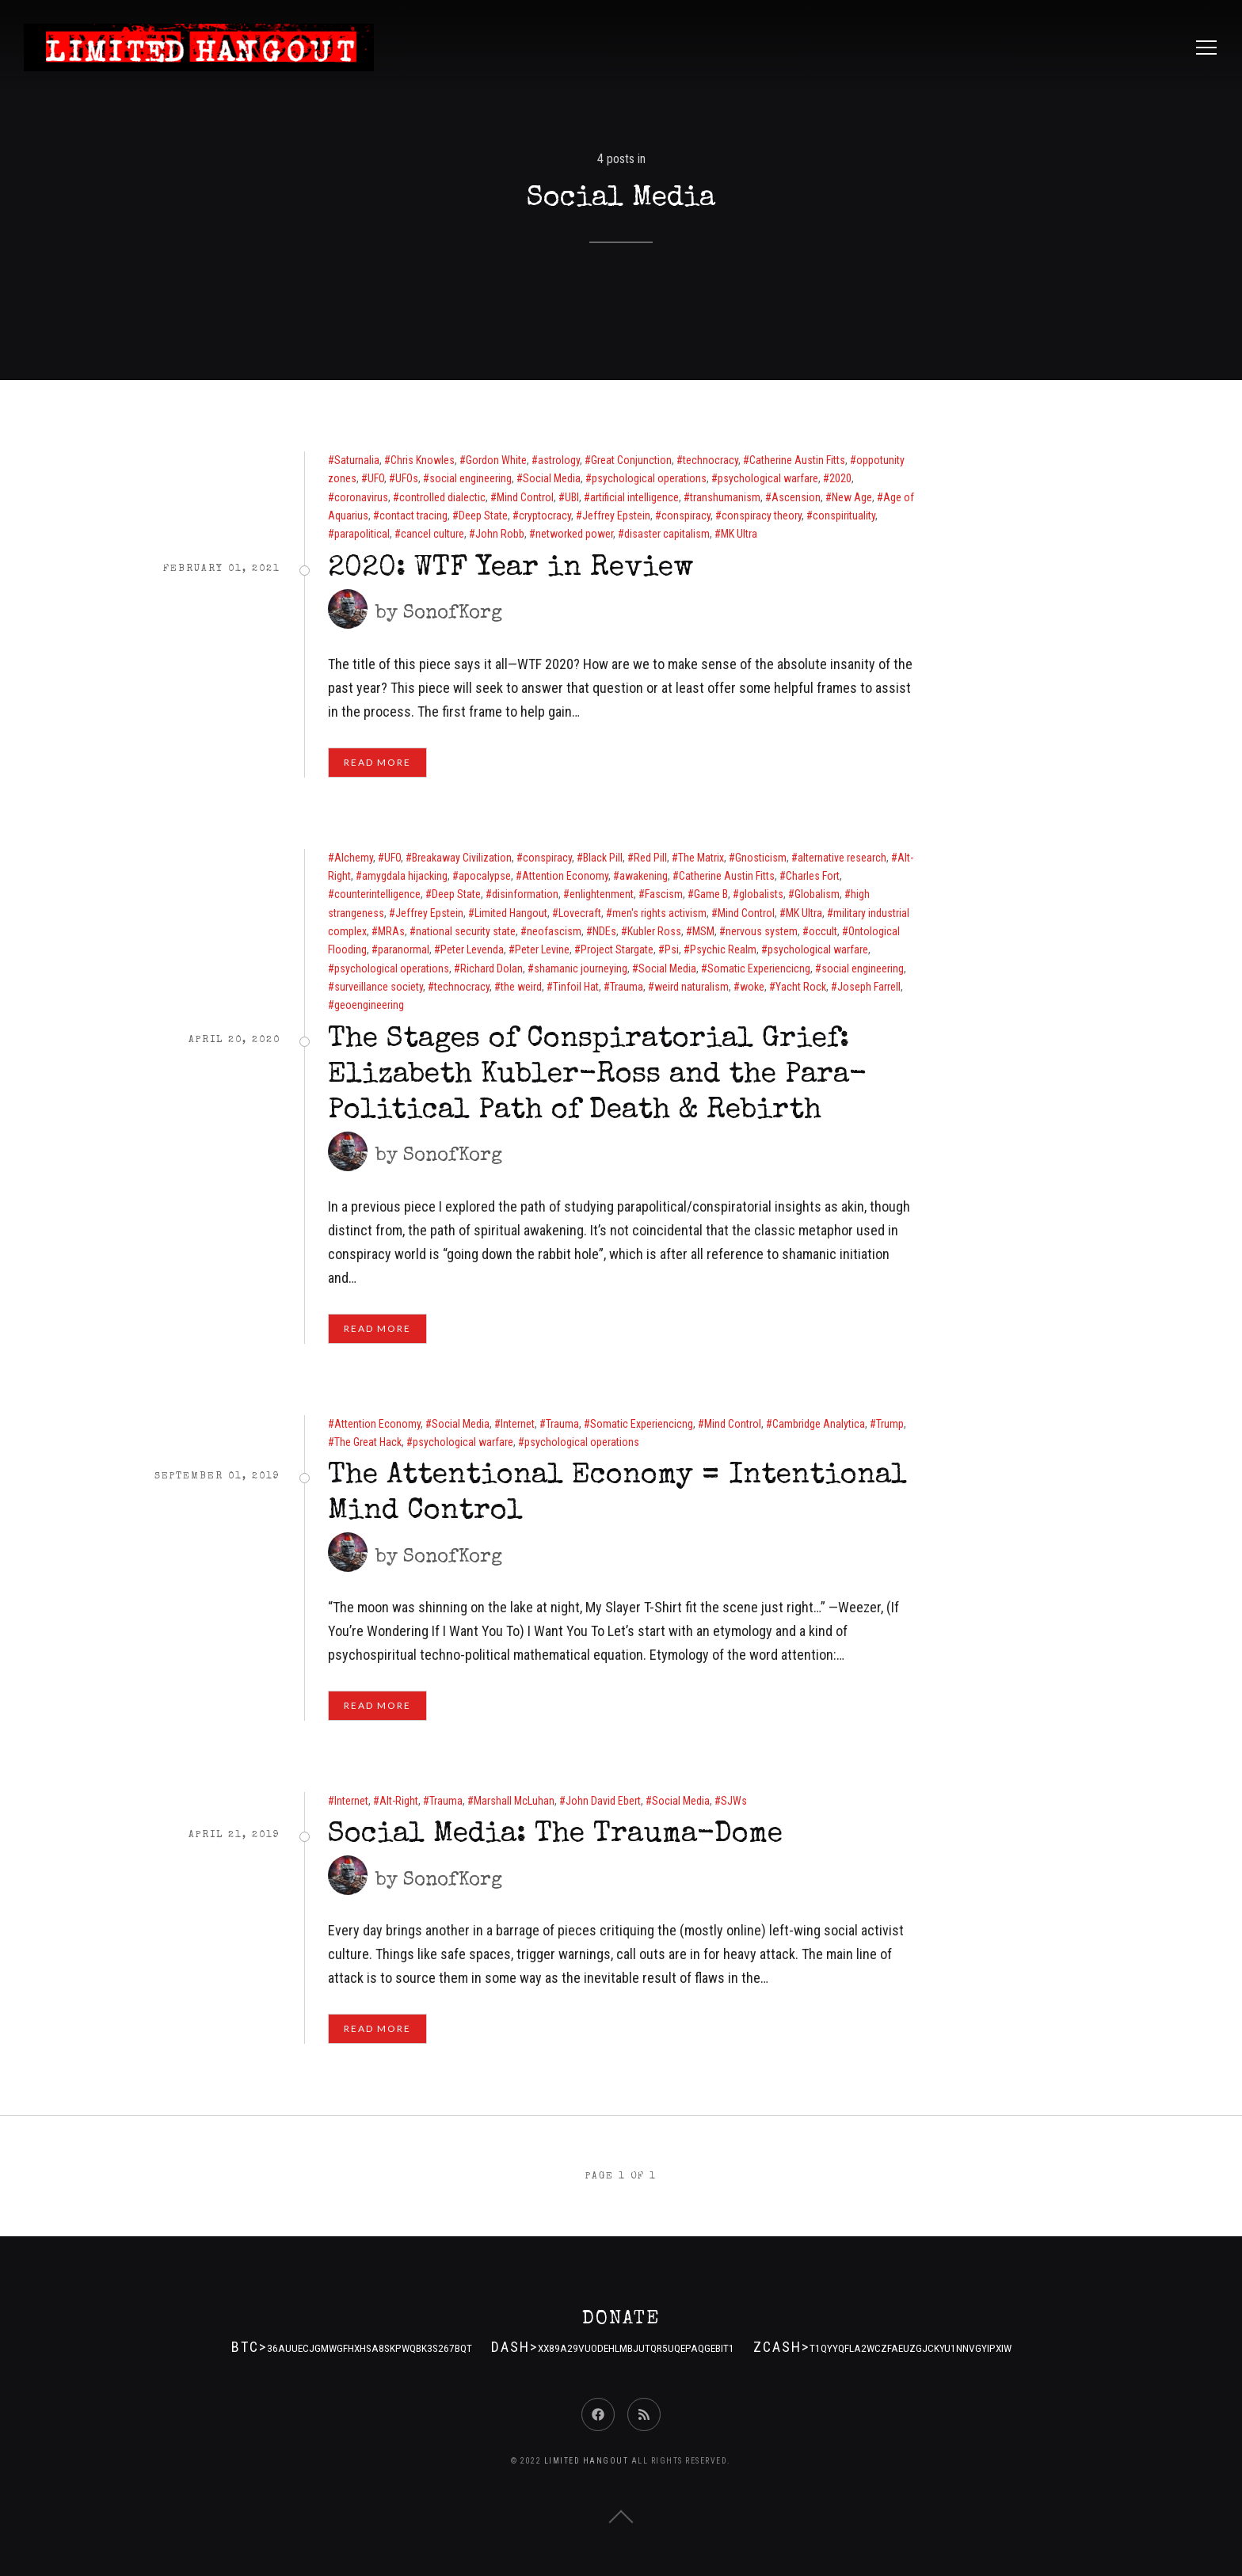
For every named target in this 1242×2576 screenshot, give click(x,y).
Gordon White (496, 460)
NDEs (604, 931)
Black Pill (603, 857)
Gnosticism (761, 857)
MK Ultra (739, 533)
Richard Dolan (491, 968)
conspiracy (686, 515)
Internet (518, 1423)
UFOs (406, 478)
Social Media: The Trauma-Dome (555, 1835)
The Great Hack (368, 1442)
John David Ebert (603, 1800)
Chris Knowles (423, 460)
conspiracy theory (762, 515)
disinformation (525, 894)
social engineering (470, 478)
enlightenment (602, 894)
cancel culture (432, 533)
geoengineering (369, 1005)
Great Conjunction (631, 460)
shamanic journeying (580, 968)
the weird (521, 986)
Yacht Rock (800, 986)
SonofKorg (452, 613)
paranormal (403, 949)
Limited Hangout (510, 913)
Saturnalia (356, 460)
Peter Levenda (472, 949)
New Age (852, 497)
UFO (376, 478)
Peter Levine (542, 949)
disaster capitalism (667, 533)
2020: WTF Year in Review (511, 569)
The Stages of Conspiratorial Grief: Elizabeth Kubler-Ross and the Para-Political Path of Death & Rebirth (597, 1076)
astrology (559, 460)
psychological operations (649, 478)
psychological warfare (768, 478)
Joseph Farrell (869, 986)
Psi (672, 949)
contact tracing (413, 515)
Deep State (483, 515)
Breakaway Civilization (462, 857)
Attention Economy (565, 875)
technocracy (710, 460)
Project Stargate (617, 949)
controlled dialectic (442, 497)
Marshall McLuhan (514, 1800)
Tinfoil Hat (576, 986)
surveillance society (378, 986)
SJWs (734, 1800)
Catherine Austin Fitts (797, 460)
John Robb (499, 533)
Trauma (626, 986)
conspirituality (844, 515)
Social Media (552, 478)
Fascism (664, 894)
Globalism (817, 894)
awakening (643, 875)
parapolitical (362, 533)
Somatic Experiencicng (758, 968)
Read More (377, 762)
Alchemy (353, 857)
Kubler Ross (654, 931)
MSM (703, 931)
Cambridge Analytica (818, 1423)
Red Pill (650, 857)
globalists (761, 894)
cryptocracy (545, 515)
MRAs (391, 931)
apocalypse (485, 875)
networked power (574, 533)
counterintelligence (377, 894)
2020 (840, 478)
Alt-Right (398, 1800)
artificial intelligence (634, 497)
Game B (711, 894)
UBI (572, 497)
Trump (890, 1423)
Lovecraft (579, 913)
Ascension (796, 497)
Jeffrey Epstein (616, 515)
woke (752, 986)
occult (823, 931)
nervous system (762, 931)
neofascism (554, 931)
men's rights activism (659, 913)
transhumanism (725, 497)
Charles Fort (813, 875)
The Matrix (701, 857)
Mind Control (525, 497)
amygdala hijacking (405, 875)
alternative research (842, 857)
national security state (466, 931)
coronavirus (361, 497)
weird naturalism (691, 986)
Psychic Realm (723, 949)
